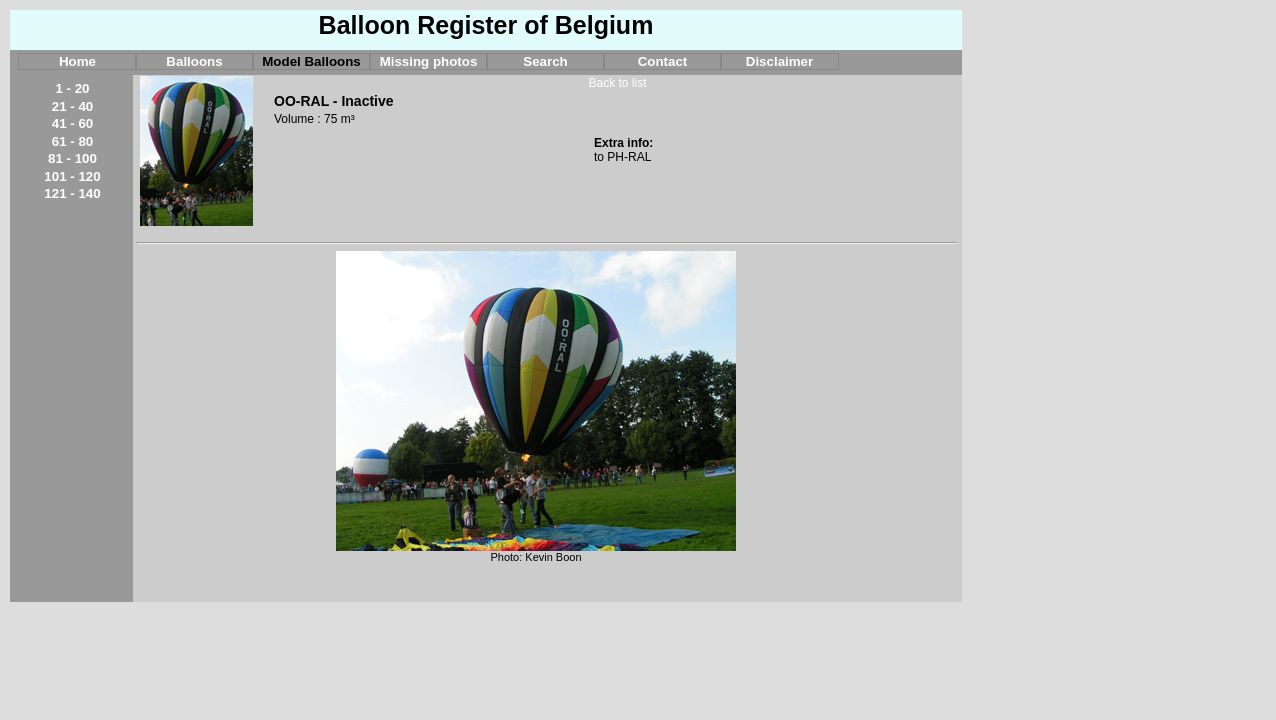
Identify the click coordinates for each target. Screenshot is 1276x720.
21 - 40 (73, 106)
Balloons (194, 61)
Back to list (617, 83)
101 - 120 (72, 176)
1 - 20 (72, 88)
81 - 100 (72, 158)
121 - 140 (72, 193)
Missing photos (429, 61)
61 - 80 (73, 141)
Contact (663, 61)
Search (545, 61)
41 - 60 (73, 123)
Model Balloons (311, 61)
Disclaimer (779, 61)
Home (77, 61)
